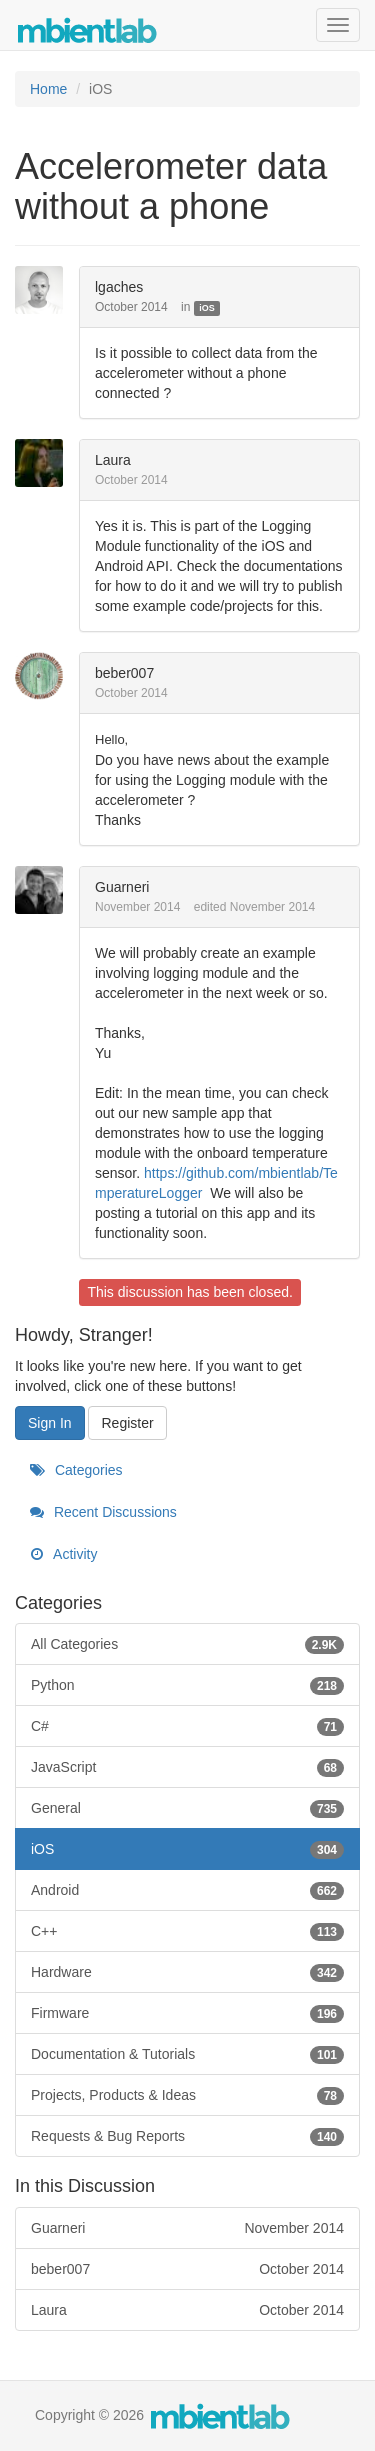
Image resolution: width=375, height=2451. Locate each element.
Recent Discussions (103, 1512)
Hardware (187, 1972)
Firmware (187, 2013)
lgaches (119, 287)
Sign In (50, 1423)
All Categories (187, 1644)
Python (187, 1685)
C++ (187, 1931)
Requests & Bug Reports (187, 2136)
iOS (207, 308)
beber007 (124, 673)
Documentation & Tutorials (187, 2054)
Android (187, 1890)
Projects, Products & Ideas (187, 2095)
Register (127, 1423)
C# (187, 1726)
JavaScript (187, 1767)
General (187, 1808)
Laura (113, 460)
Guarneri (122, 887)
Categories (76, 1470)
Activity (63, 1554)
